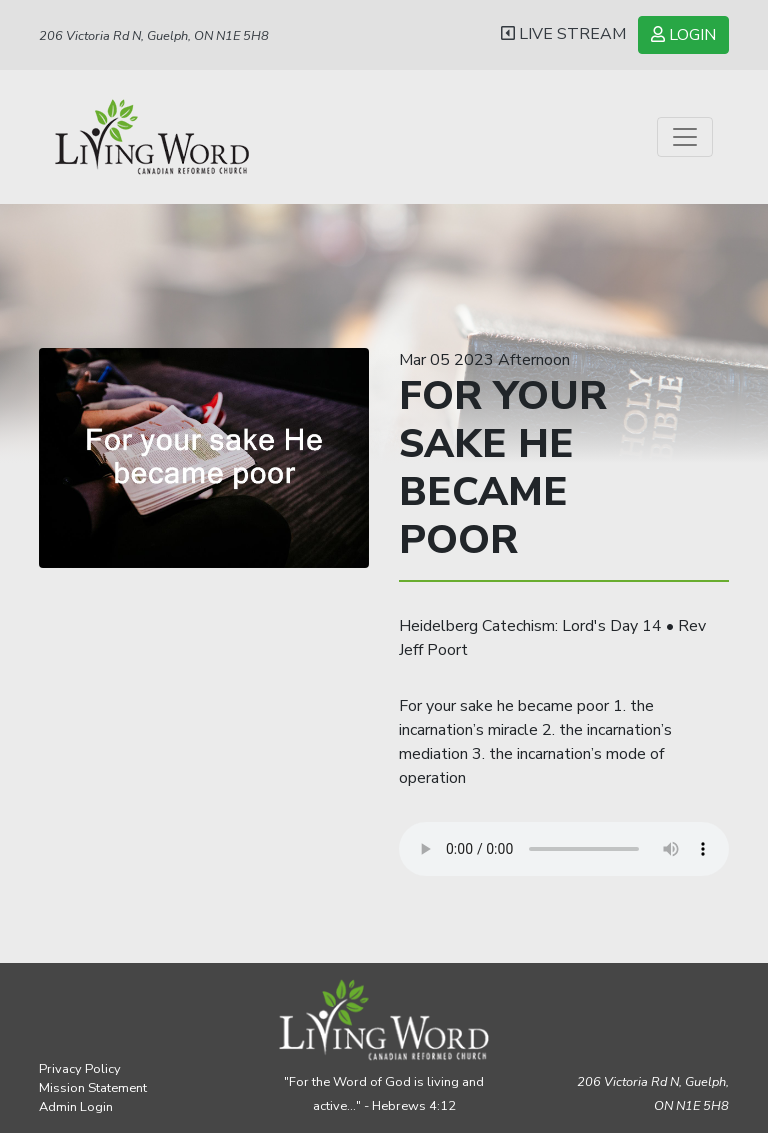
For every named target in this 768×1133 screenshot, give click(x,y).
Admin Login (76, 1107)
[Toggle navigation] (685, 137)
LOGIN (683, 35)
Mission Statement (93, 1088)
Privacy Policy (80, 1069)
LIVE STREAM (563, 34)
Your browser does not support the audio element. (564, 849)
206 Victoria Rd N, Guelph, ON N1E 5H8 (154, 36)
